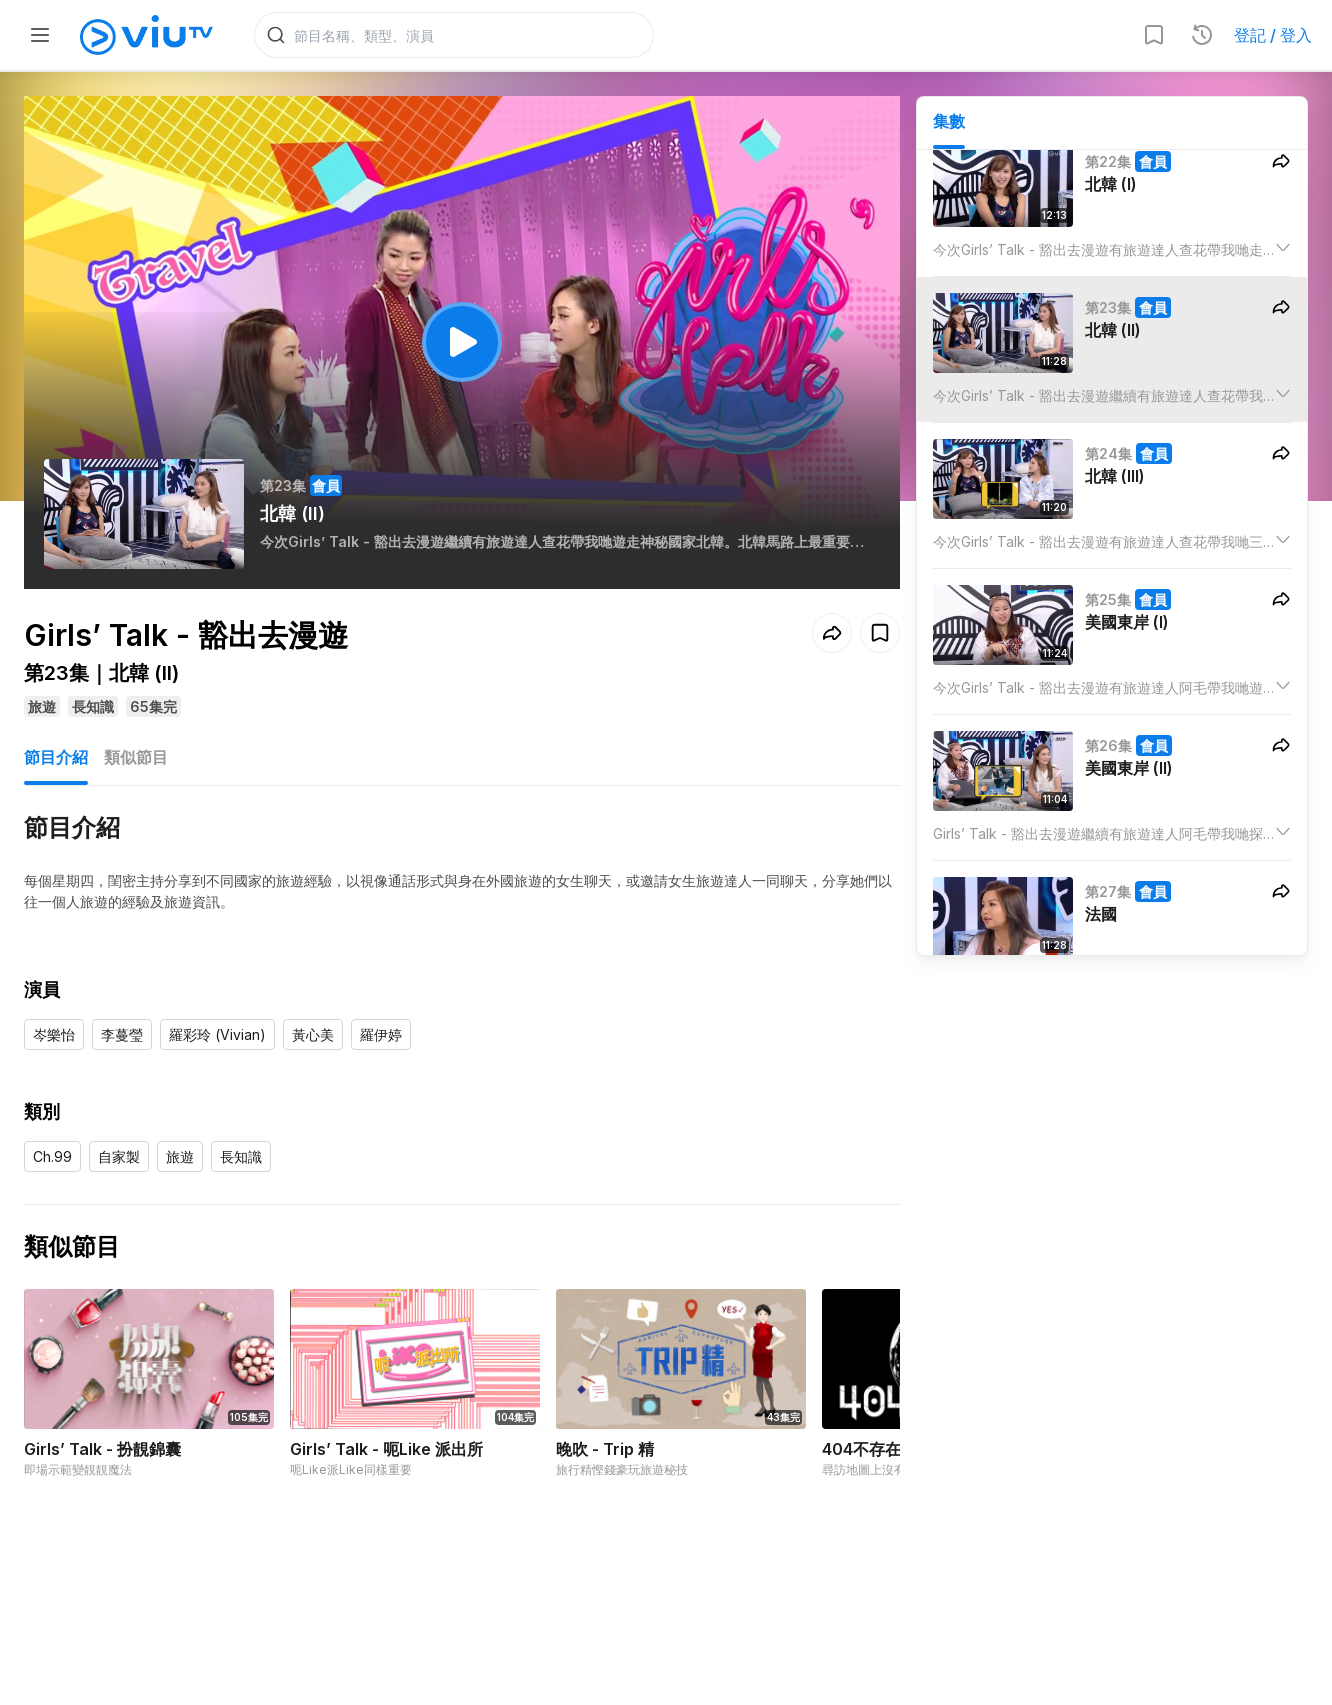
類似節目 (136, 757)
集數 (949, 121)
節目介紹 (56, 757)
